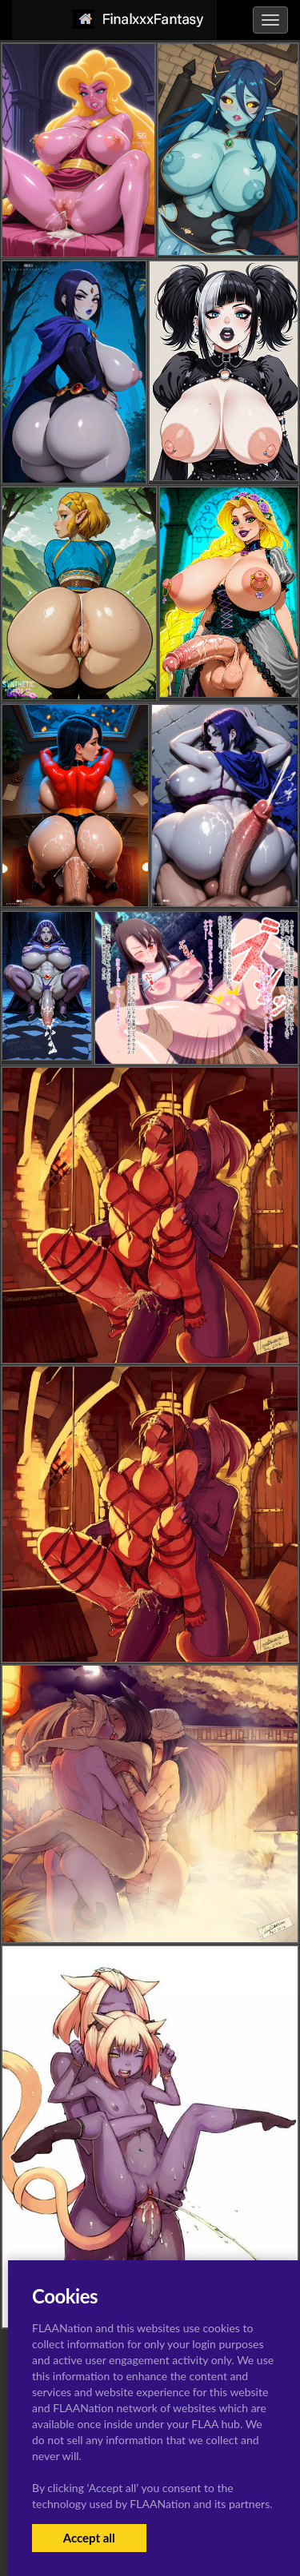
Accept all (89, 2537)
